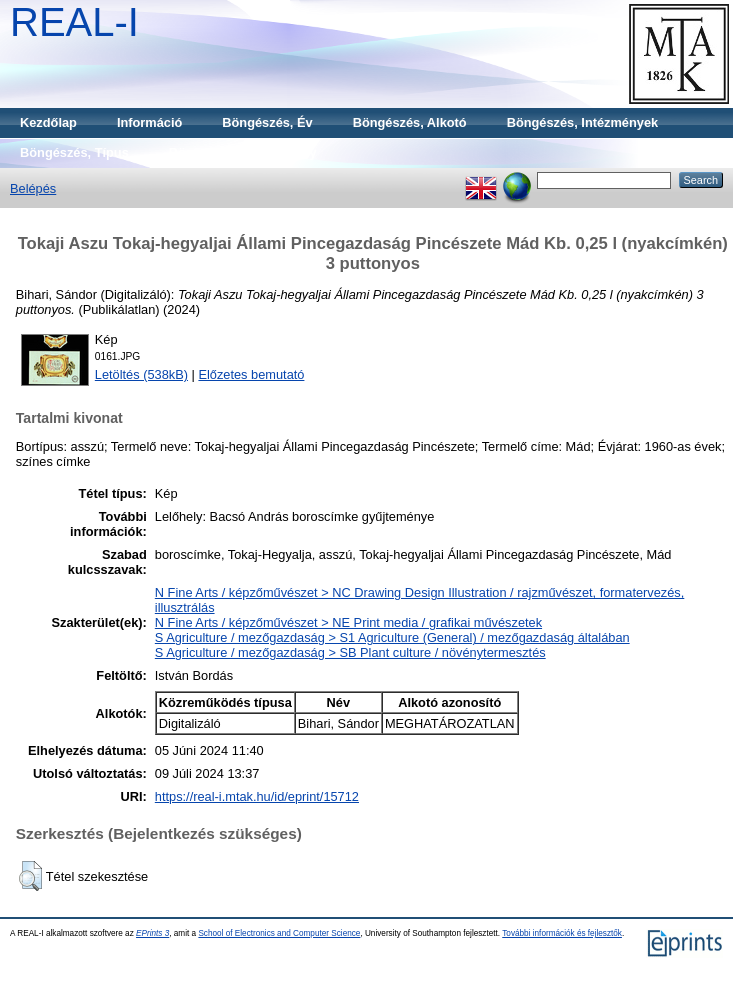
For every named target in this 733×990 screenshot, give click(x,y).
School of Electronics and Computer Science (279, 933)
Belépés (33, 188)
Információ (149, 122)
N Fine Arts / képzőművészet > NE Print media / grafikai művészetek (348, 622)
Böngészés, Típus (74, 152)
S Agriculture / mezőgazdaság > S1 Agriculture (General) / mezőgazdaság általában (392, 637)
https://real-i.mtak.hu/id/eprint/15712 (257, 796)
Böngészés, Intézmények (582, 122)
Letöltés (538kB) (141, 374)
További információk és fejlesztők (562, 933)
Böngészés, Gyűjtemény (243, 152)
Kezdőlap (48, 122)
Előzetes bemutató (251, 374)
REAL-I (74, 22)
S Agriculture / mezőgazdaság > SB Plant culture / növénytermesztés (350, 652)
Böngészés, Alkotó (410, 122)
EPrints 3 (152, 933)
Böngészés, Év (267, 122)
